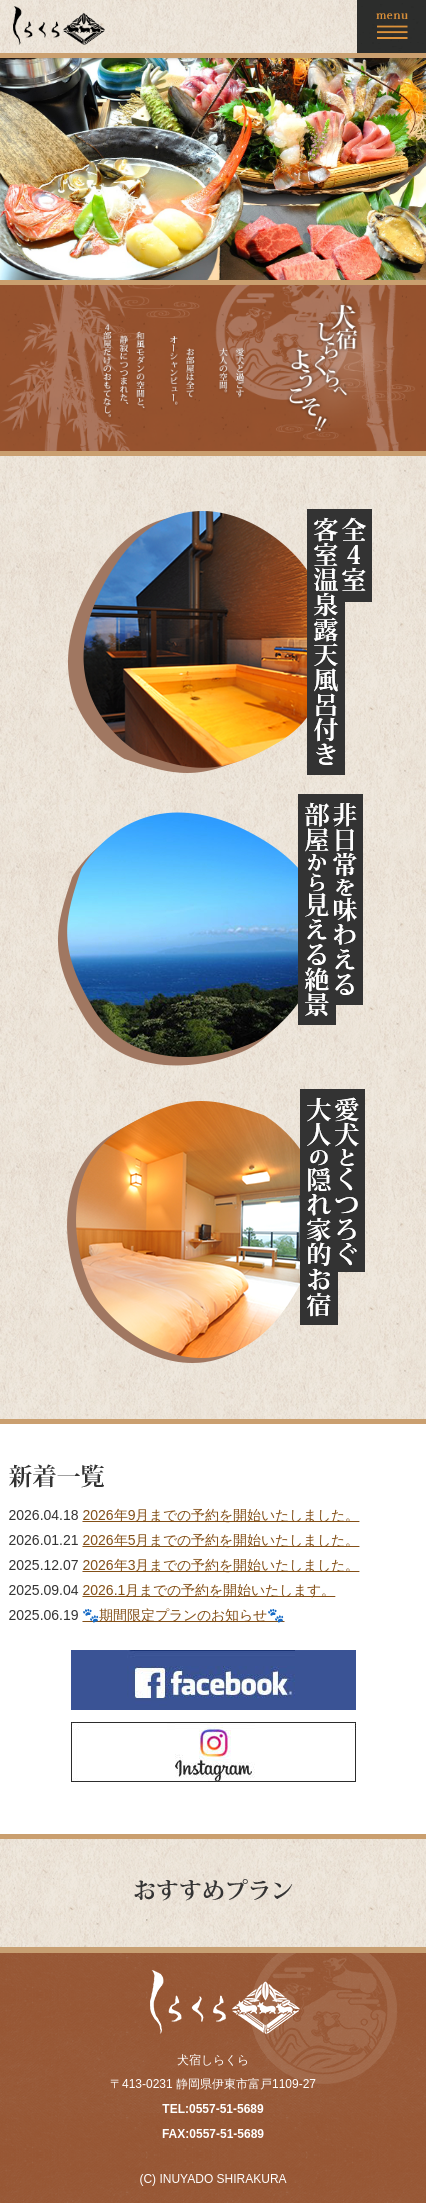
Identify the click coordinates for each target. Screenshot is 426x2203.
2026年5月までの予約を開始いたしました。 (220, 1540)
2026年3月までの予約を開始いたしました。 (220, 1565)
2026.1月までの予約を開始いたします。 (208, 1590)
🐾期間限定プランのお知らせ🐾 (183, 1615)
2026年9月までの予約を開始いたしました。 (220, 1515)
